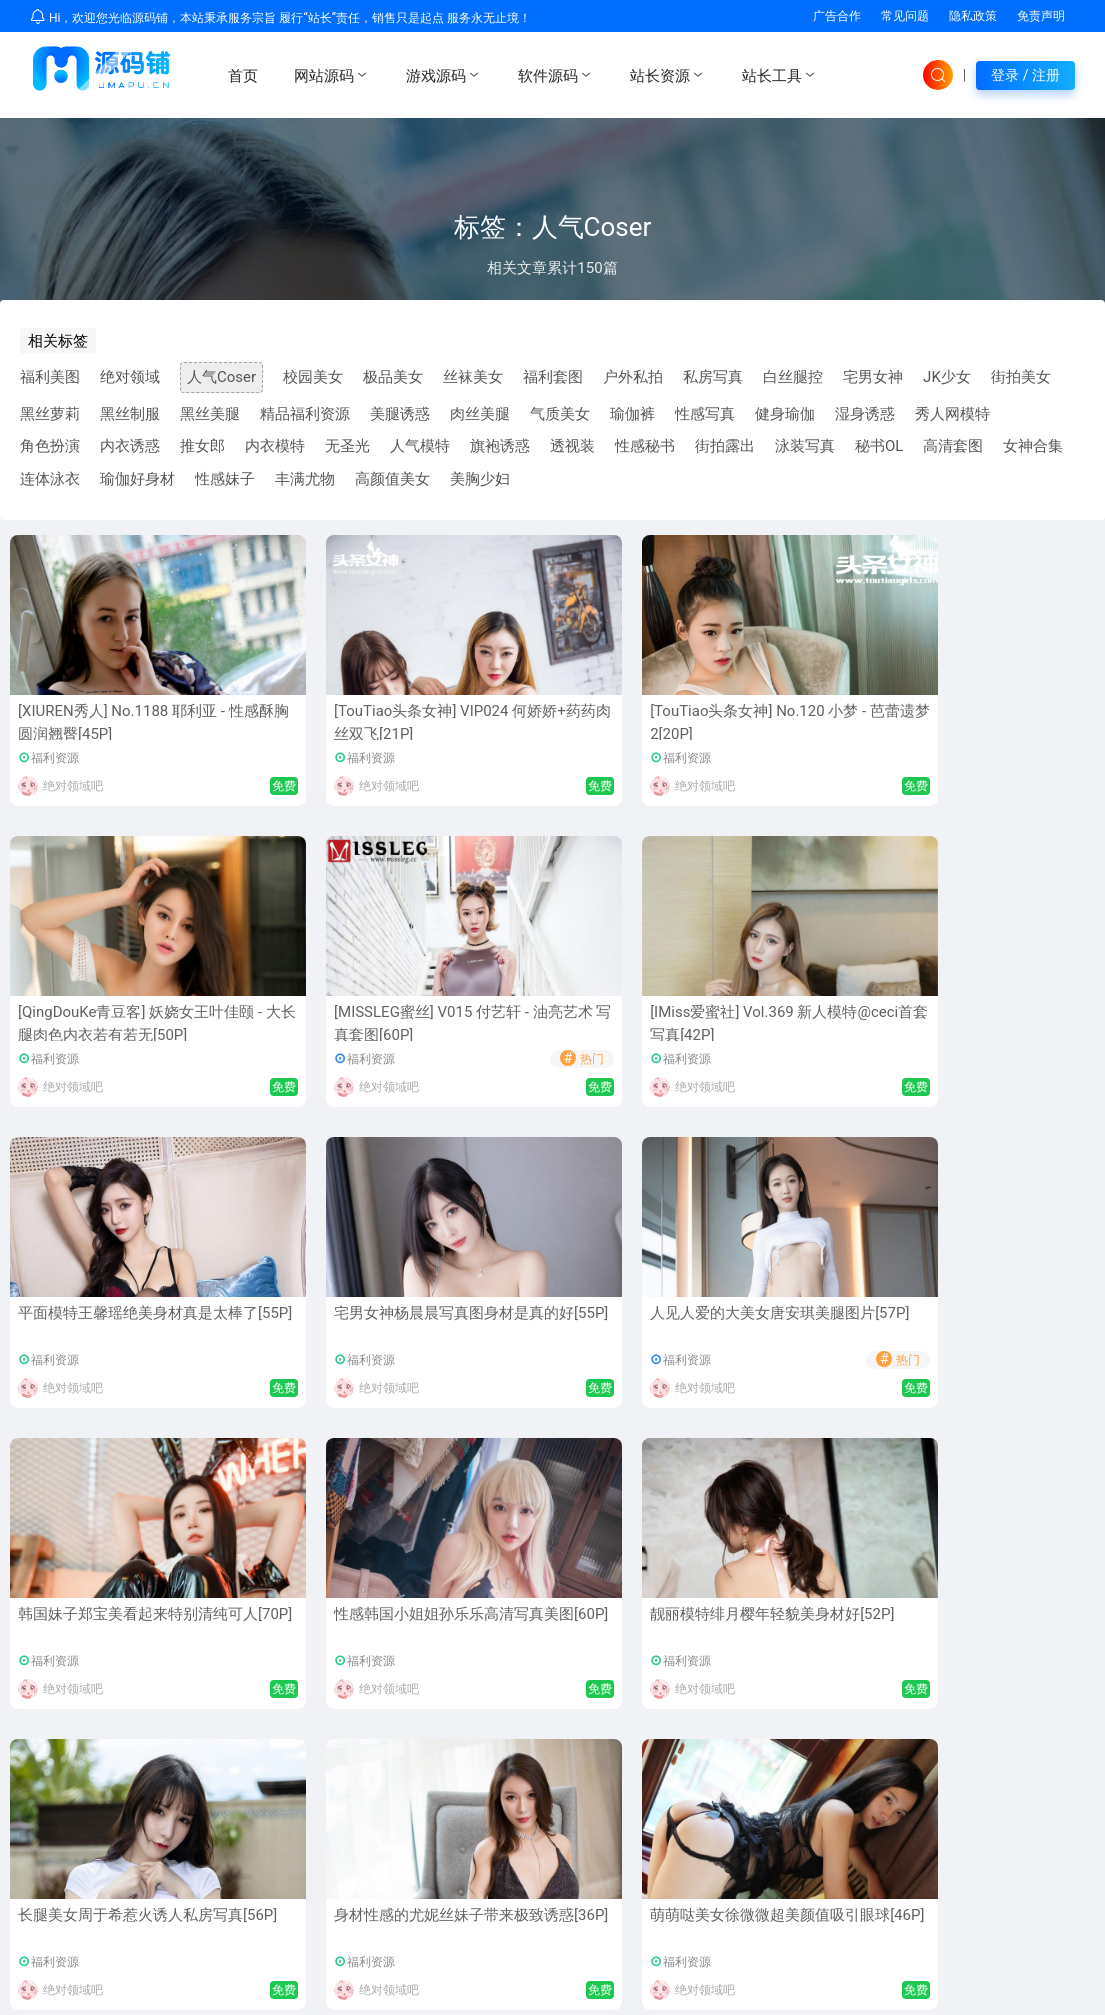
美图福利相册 (530, 1824)
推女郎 (202, 446)
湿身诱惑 (865, 414)
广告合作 (837, 16)
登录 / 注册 (1025, 75)
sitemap (1066, 1990)
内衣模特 (275, 446)
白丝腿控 (793, 377)
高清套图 (953, 446)
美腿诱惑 (400, 414)
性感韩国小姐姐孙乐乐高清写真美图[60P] (108, 1324)
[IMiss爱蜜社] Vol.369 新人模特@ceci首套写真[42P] (106, 1023)
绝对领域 (130, 377)
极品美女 (393, 377)
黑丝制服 (130, 414)
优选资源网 (165, 1942)
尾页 (663, 1457)
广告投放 (1001, 1801)
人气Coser (221, 377)
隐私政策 (973, 16)
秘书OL (879, 446)
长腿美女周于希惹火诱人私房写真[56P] (550, 1324)
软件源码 (556, 75)
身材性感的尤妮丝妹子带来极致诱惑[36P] (771, 1324)
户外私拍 (633, 377)
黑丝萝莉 (50, 414)
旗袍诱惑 (500, 446)
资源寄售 (1001, 1824)
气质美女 (560, 414)
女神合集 (1033, 446)
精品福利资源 (305, 414)
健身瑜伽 (785, 414)
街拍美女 (1021, 377)
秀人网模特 (952, 414)
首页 (243, 76)
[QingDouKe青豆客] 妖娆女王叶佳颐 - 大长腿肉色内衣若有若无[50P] (769, 733)
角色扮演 (50, 446)
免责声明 (1041, 16)
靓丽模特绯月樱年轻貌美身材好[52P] (329, 1324)
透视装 (572, 446)
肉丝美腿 (480, 414)
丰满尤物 (305, 479)
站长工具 (780, 75)
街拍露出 (725, 446)
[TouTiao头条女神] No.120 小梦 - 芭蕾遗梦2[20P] (547, 722)
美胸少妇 (480, 479)
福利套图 (553, 377)
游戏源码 (444, 75)
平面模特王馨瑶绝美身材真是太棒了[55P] (329, 1023)
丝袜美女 (473, 377)
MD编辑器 (519, 1801)
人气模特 (420, 446)
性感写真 (705, 414)
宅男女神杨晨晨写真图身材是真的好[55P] (550, 1023)
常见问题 (905, 16)
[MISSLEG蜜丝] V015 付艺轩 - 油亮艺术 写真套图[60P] (994, 722)
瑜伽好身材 (137, 479)
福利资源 (55, 758)
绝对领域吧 (73, 786)
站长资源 (668, 75)
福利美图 (50, 377)
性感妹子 (225, 479)
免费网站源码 (263, 1942)
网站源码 (332, 75)
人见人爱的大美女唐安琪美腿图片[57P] (771, 1023)
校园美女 (313, 377)
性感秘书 (645, 446)
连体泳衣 (50, 479)
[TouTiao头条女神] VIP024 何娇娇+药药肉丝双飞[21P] (328, 722)
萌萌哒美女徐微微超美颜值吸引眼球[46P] (992, 1324)
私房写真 (713, 377)
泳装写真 (805, 446)
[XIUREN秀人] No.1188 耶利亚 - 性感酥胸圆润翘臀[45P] (110, 722)
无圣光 (347, 446)
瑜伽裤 (632, 414)
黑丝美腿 (210, 414)
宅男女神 (873, 377)
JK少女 (947, 377)
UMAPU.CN (176, 1990)
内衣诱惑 (130, 446)
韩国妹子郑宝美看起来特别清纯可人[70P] (992, 1023)
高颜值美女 (392, 479)
